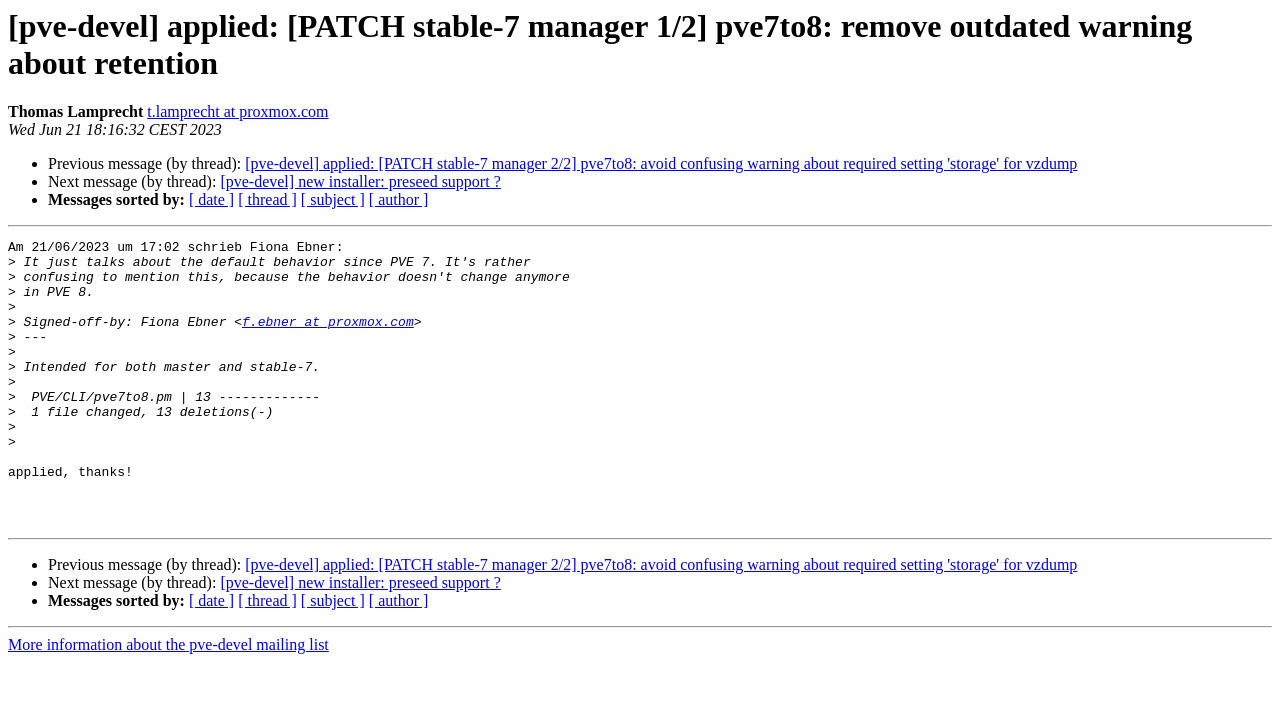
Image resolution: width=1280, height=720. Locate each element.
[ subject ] (333, 199)
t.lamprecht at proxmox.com (237, 111)
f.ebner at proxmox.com (328, 339)
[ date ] (211, 199)
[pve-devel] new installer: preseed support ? (360, 181)
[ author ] (399, 199)
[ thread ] (267, 199)
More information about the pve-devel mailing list (168, 701)
